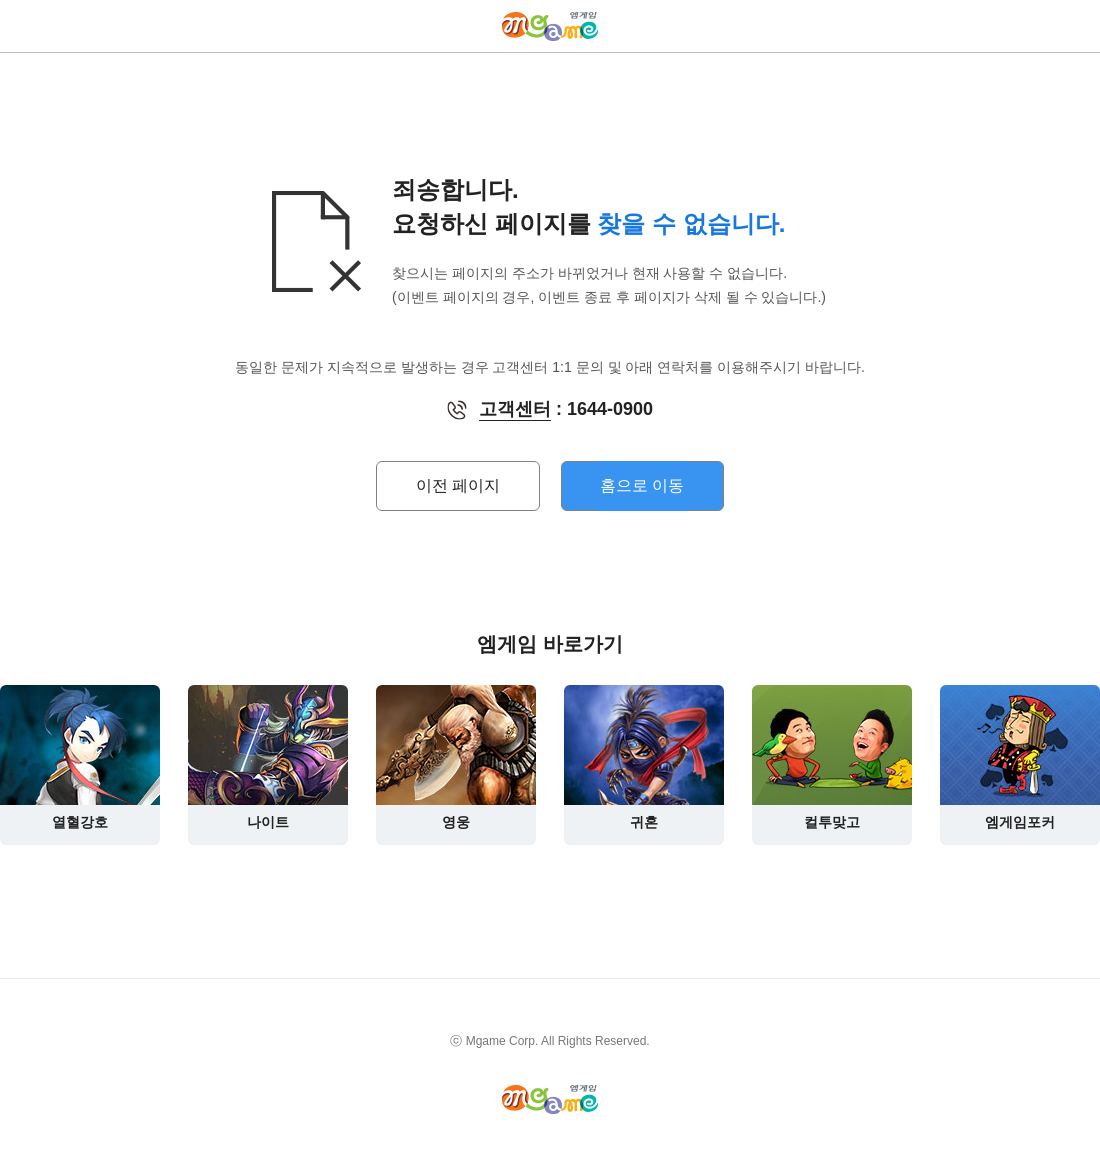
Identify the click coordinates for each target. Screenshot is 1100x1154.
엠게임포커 (1020, 757)
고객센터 (515, 409)
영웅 (456, 757)
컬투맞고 (832, 757)
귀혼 (644, 757)
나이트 (268, 757)
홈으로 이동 (642, 485)
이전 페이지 (458, 485)
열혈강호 (80, 757)
